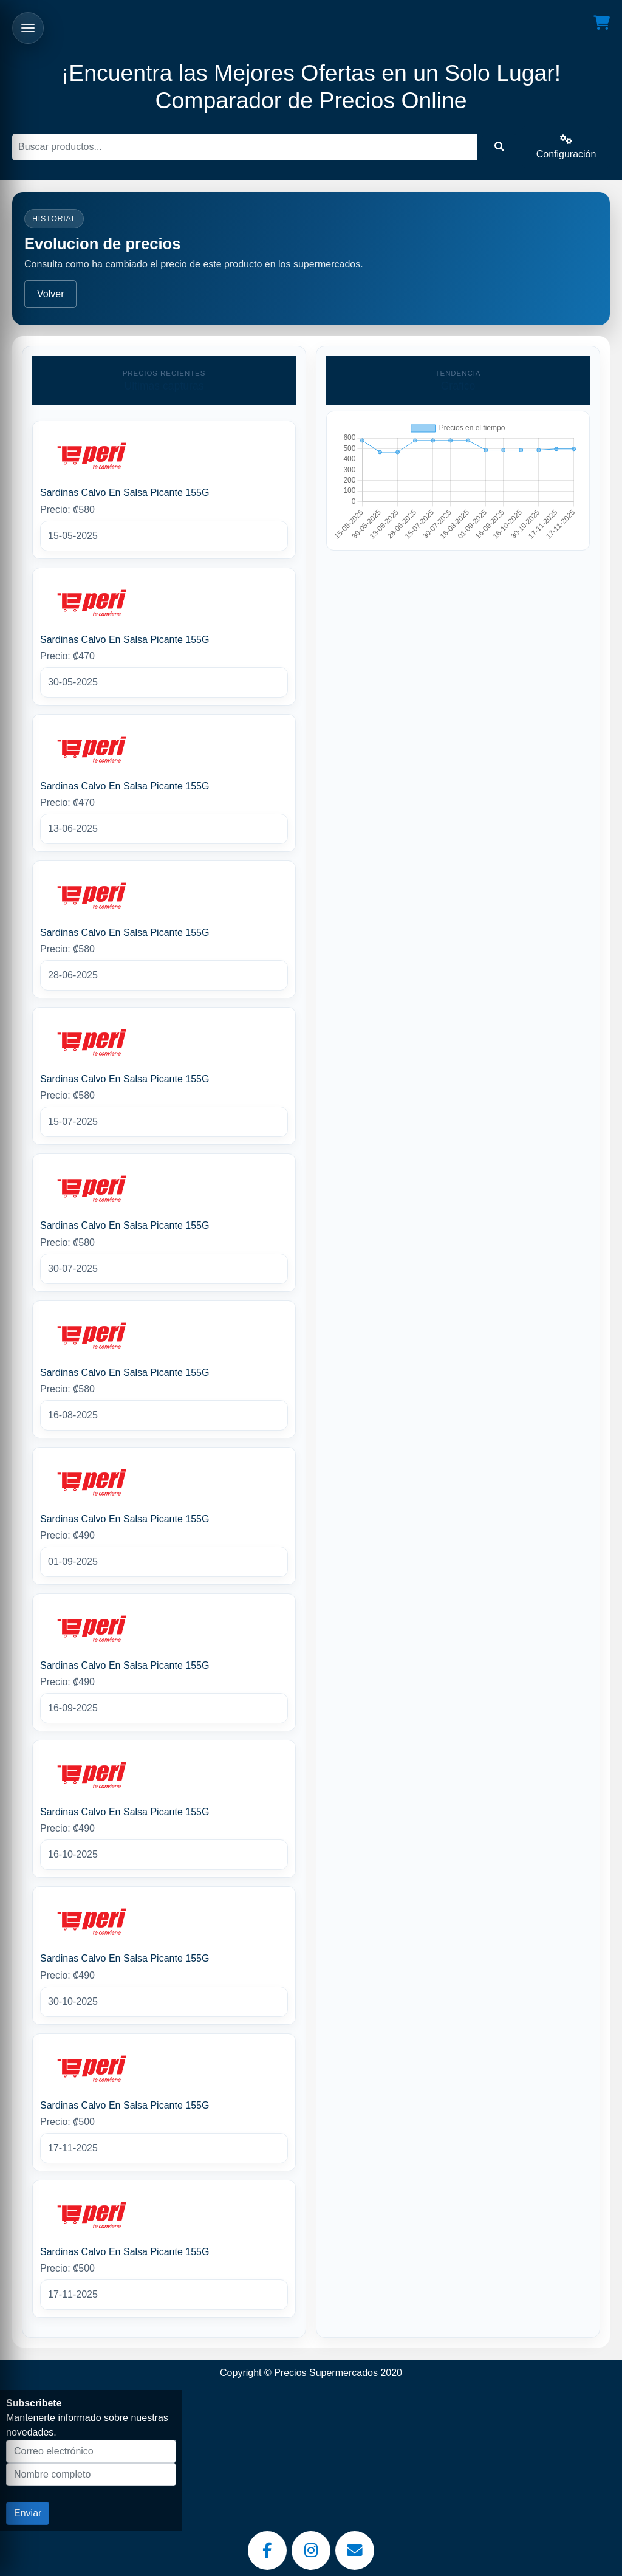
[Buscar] (244, 147)
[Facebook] (267, 2550)
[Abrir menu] (28, 28)
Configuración (566, 146)
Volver (50, 294)
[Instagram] (311, 2550)
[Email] (354, 2550)
